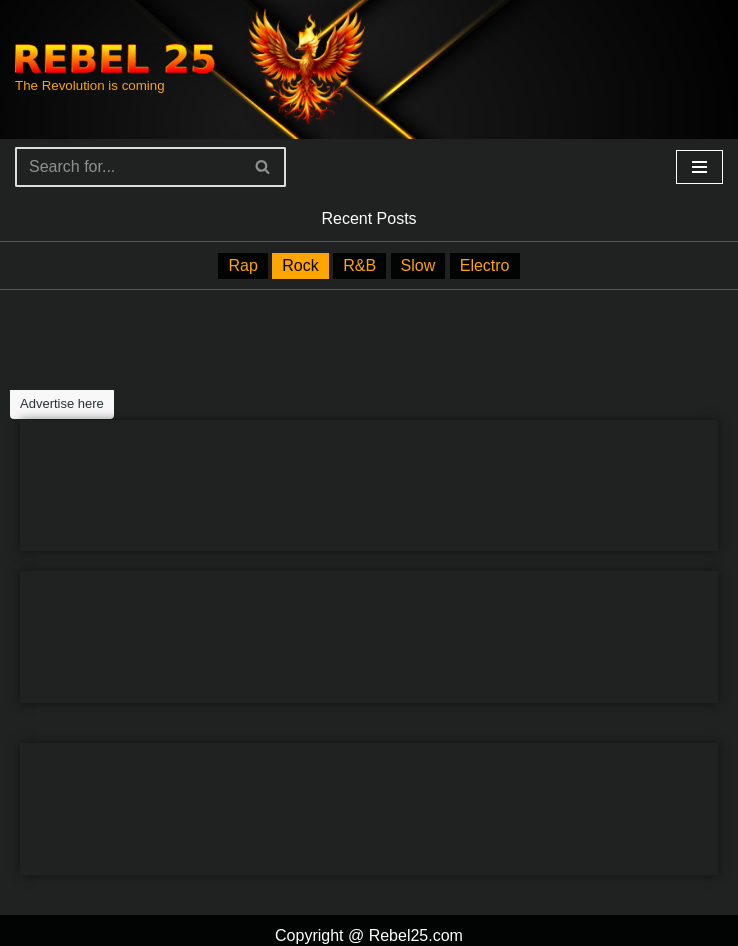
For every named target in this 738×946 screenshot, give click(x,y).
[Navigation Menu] (699, 167)
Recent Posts (368, 217)
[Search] (128, 167)
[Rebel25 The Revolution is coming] (115, 69)
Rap (246, 264)
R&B (360, 264)
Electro (482, 264)
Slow (416, 264)
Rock (302, 264)
